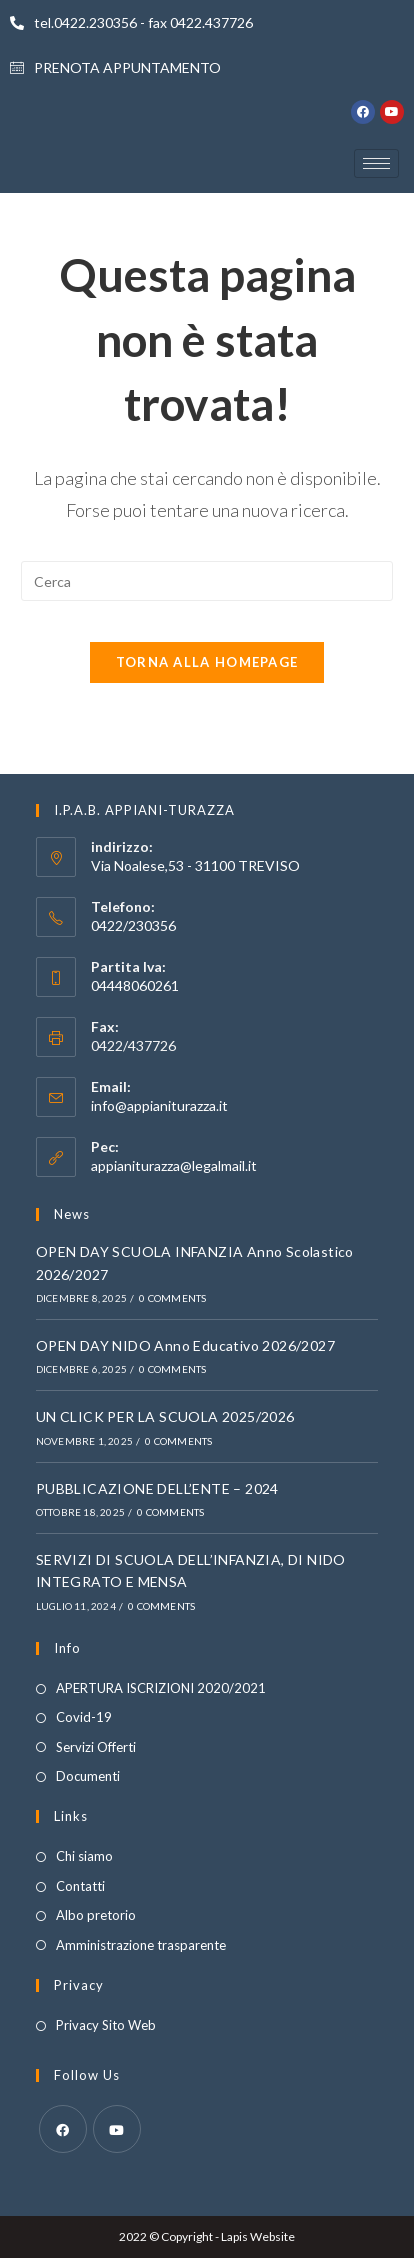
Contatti (80, 1886)
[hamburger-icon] (376, 163)
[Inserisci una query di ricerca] (207, 581)
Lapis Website (258, 2236)
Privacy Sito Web (106, 2025)
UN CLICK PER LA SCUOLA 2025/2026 (165, 1416)
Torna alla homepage (207, 662)
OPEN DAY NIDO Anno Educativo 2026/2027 (185, 1345)
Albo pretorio (96, 1915)
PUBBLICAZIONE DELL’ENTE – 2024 (157, 1488)
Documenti (88, 1776)
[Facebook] (63, 2129)
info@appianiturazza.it (159, 1105)
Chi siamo (84, 1856)
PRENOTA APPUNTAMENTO (115, 67)
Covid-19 (84, 1717)
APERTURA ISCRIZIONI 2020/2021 (161, 1688)
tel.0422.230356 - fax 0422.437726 (131, 22)
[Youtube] (117, 2129)
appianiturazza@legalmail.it (174, 1165)
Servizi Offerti (96, 1747)
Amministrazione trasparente (141, 1945)
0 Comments (172, 1298)
